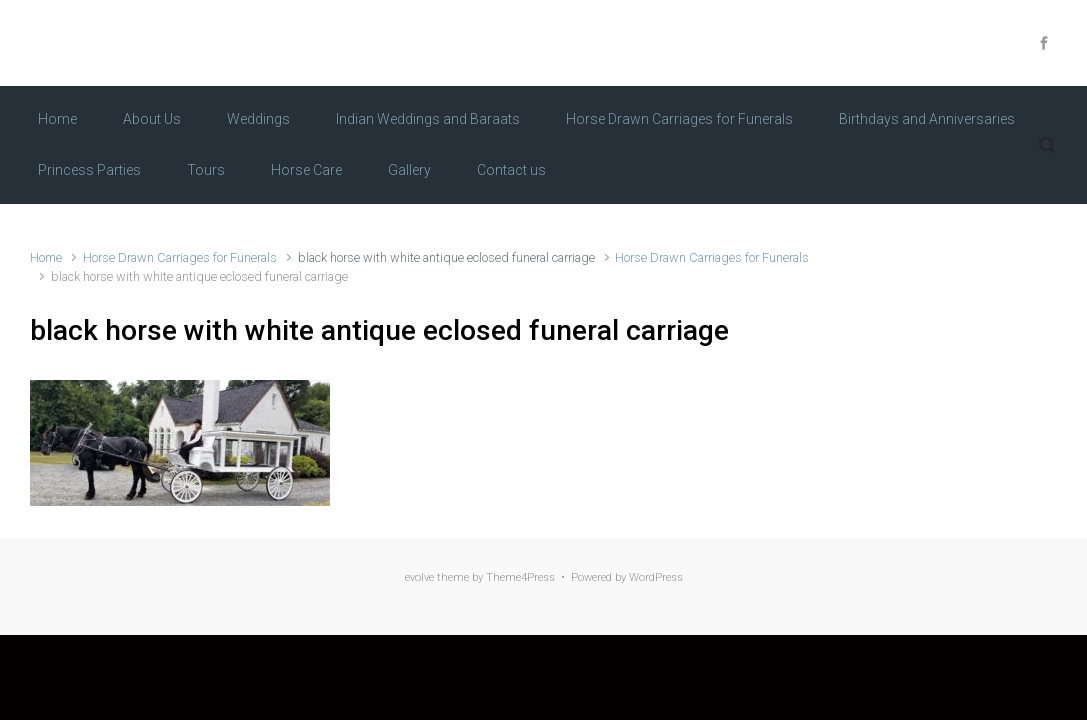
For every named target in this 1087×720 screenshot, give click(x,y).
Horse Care (306, 170)
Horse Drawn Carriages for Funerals (679, 119)
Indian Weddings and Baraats (428, 119)
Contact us (511, 170)
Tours (206, 170)
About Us (152, 119)
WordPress (656, 577)
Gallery (409, 170)
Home (57, 119)
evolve (419, 577)
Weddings (258, 119)
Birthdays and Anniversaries (927, 119)
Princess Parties (89, 170)
